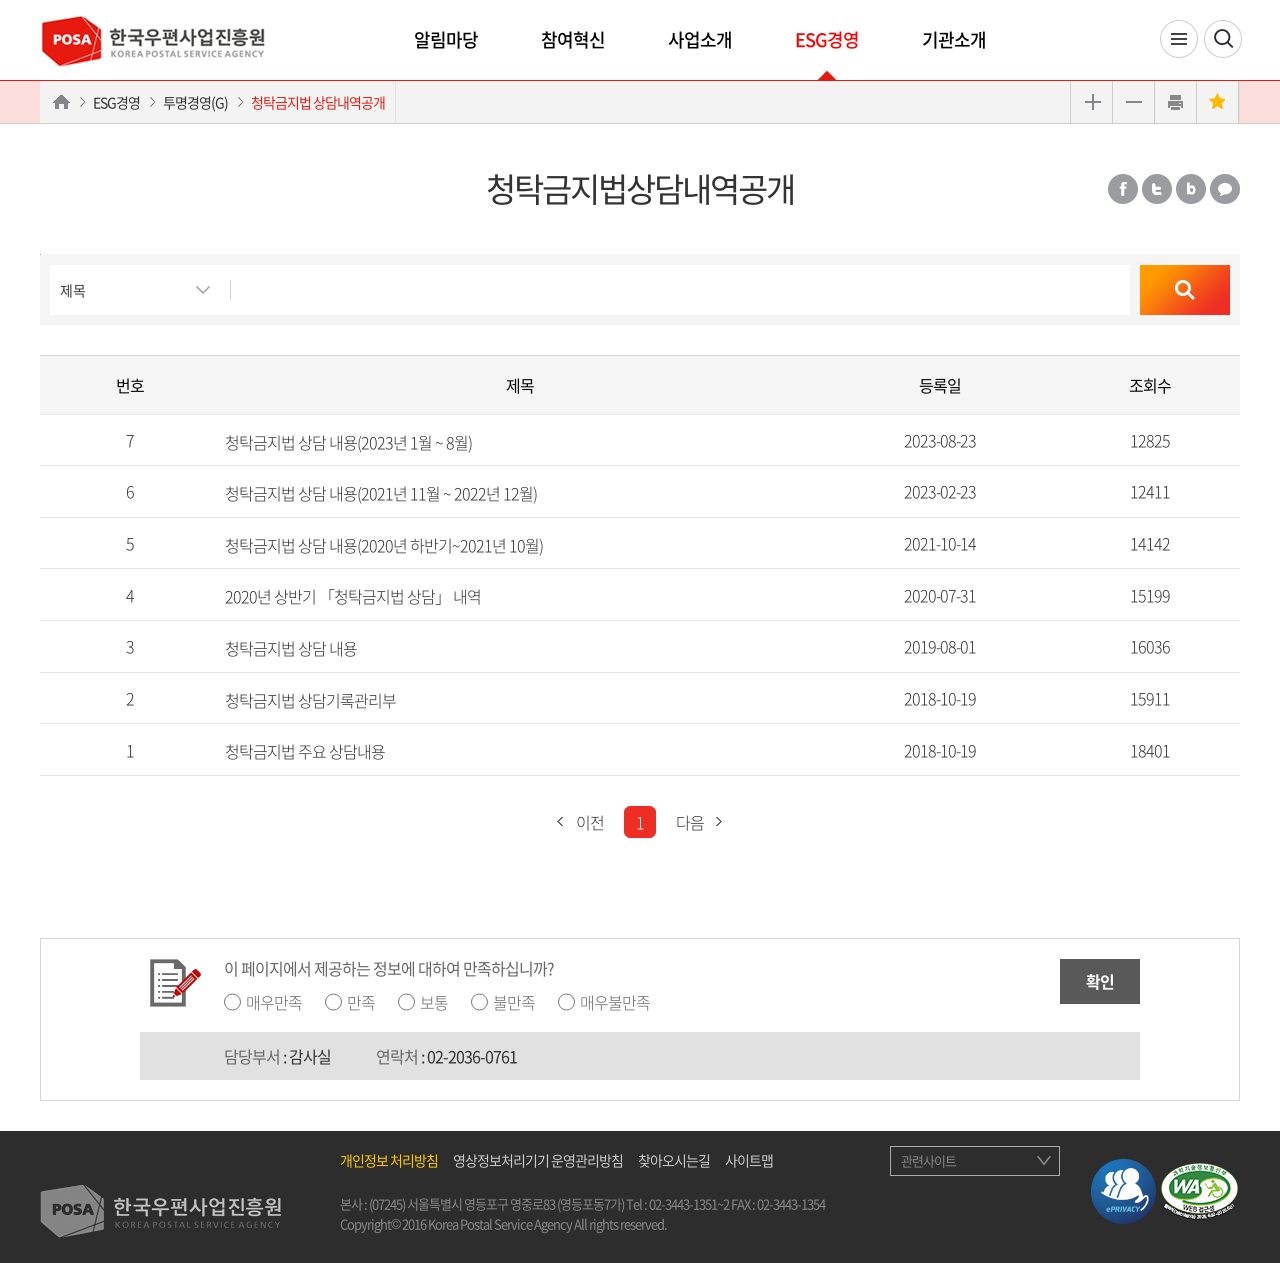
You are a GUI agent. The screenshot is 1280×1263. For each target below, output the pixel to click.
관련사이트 (928, 1160)
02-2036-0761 (472, 1056)
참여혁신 (573, 39)
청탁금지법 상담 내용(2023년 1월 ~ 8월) (348, 441)
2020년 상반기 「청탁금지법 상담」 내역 (353, 596)
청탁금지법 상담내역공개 (318, 102)
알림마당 (446, 39)
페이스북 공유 (1123, 189)
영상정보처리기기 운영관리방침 (538, 1160)
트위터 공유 (1157, 189)
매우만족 (274, 1002)
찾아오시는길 (674, 1160)
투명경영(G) (195, 102)
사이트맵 (749, 1160)
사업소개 (700, 39)
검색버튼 (40, 254)
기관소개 (954, 39)
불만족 (514, 1002)
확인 (1100, 981)
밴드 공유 (1191, 189)
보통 (434, 1002)
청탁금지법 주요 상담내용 (305, 751)
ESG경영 (827, 39)
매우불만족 (615, 1002)
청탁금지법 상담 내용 (291, 648)
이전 (575, 822)
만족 (361, 1002)
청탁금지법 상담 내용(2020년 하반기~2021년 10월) (384, 544)
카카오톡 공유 (1225, 189)
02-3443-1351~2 (689, 1203)
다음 (705, 822)
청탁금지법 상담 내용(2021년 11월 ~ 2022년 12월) (381, 493)
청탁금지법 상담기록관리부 (310, 699)
